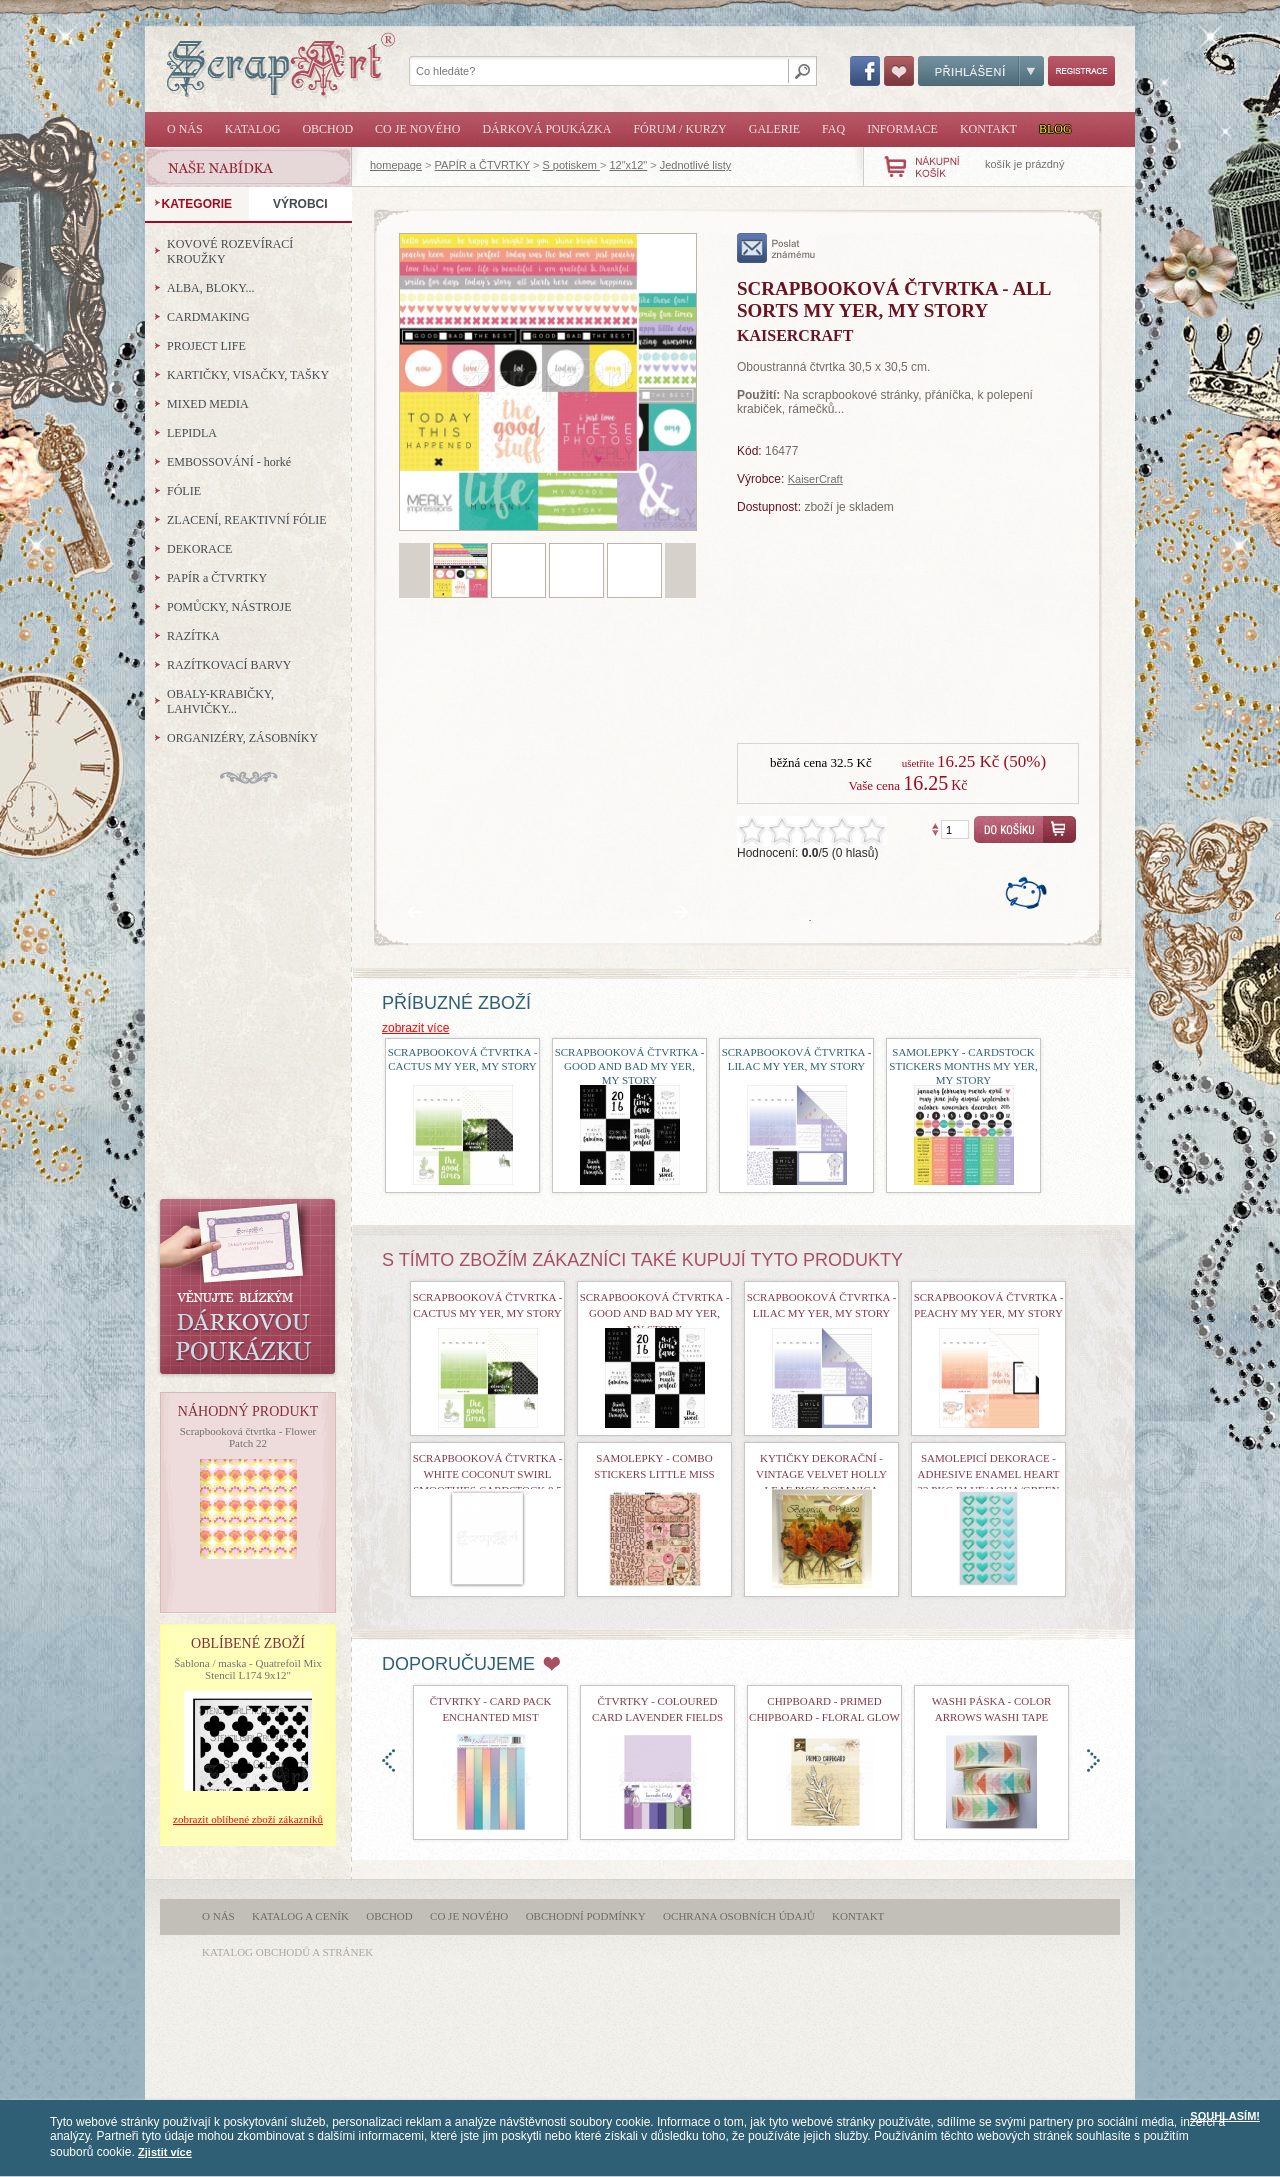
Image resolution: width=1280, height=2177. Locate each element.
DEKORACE (199, 549)
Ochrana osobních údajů (739, 1916)
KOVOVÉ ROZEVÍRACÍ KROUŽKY (230, 251)
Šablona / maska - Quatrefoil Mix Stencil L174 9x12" (248, 1669)
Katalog (253, 129)
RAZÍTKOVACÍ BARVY (229, 665)
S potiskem (570, 165)
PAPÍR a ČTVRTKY (482, 165)
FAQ (833, 129)
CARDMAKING (208, 317)
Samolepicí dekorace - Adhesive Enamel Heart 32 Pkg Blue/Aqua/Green (989, 1474)
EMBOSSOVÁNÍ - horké (229, 462)
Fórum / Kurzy (679, 129)
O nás (185, 129)
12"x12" (628, 165)
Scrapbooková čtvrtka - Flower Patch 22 (248, 1437)
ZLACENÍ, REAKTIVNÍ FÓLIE (247, 520)
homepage (396, 165)
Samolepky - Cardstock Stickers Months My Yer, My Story (963, 1066)
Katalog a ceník (300, 1916)
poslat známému (776, 248)
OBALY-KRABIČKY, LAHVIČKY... (220, 701)
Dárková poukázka (546, 129)
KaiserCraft (815, 479)
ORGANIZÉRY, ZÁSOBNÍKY (242, 738)
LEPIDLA (192, 433)
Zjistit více (165, 2152)
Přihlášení (981, 71)
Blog (1055, 129)
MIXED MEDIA (208, 404)
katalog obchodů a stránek (287, 1952)
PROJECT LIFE (206, 346)
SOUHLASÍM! (1225, 2116)
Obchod (327, 129)
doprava (1093, 1760)
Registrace (1081, 71)
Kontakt (988, 129)
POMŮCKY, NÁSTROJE (229, 607)
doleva (388, 1760)
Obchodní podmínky (586, 1916)
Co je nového (417, 129)
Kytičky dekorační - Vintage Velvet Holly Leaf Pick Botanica (821, 1474)
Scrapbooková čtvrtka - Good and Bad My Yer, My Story (630, 1066)
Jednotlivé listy (696, 165)
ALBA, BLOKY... (210, 288)
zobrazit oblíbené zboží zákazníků (248, 1819)
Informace (902, 129)
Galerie (774, 129)
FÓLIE (184, 491)
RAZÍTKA (193, 636)
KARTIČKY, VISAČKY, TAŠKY (248, 375)
